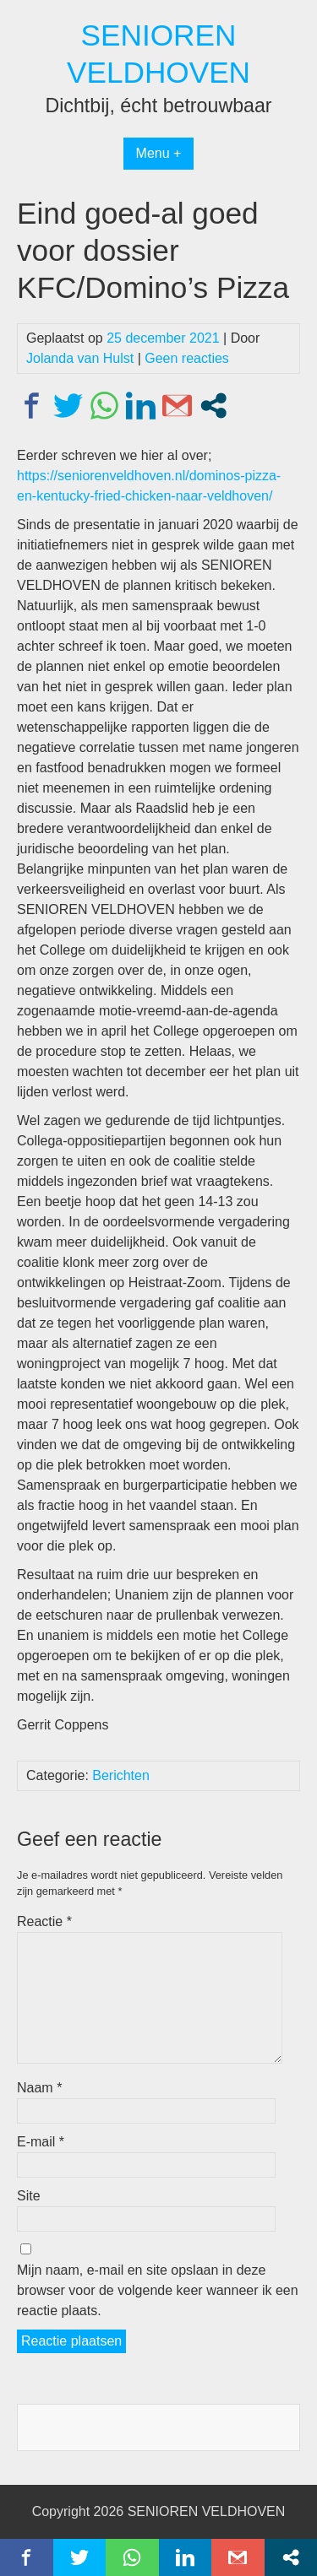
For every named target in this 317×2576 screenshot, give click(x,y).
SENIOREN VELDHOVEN (207, 2511)
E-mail (40, 2142)
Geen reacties (187, 358)
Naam (39, 2088)
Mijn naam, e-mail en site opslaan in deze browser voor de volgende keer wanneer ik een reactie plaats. (157, 2290)
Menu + (159, 153)
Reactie (44, 1921)
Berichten (121, 1775)
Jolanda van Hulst (80, 358)
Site (29, 2196)
